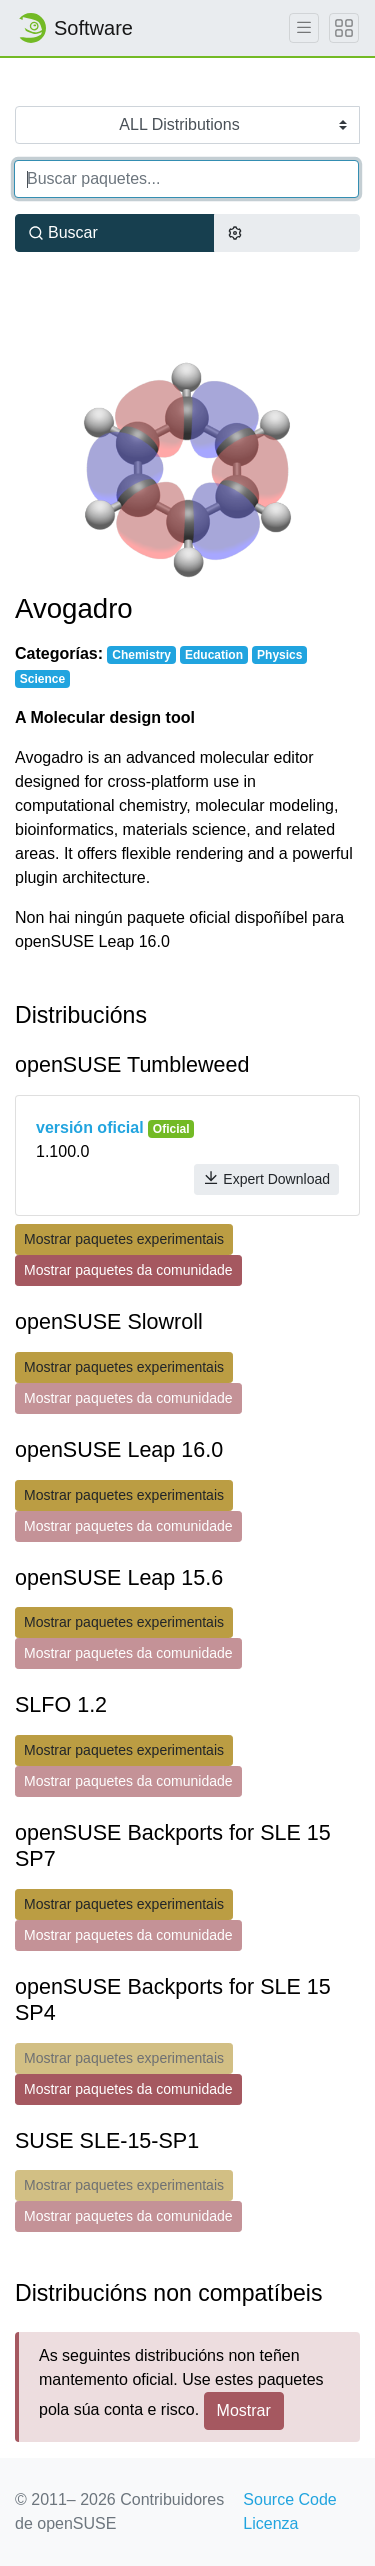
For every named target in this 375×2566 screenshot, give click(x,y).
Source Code (289, 2499)
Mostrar (244, 2410)
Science (42, 679)
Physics (279, 655)
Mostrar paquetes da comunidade (128, 1270)
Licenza (270, 2523)
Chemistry (141, 655)
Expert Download (266, 1178)
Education (214, 655)
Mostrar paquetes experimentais (124, 1239)
